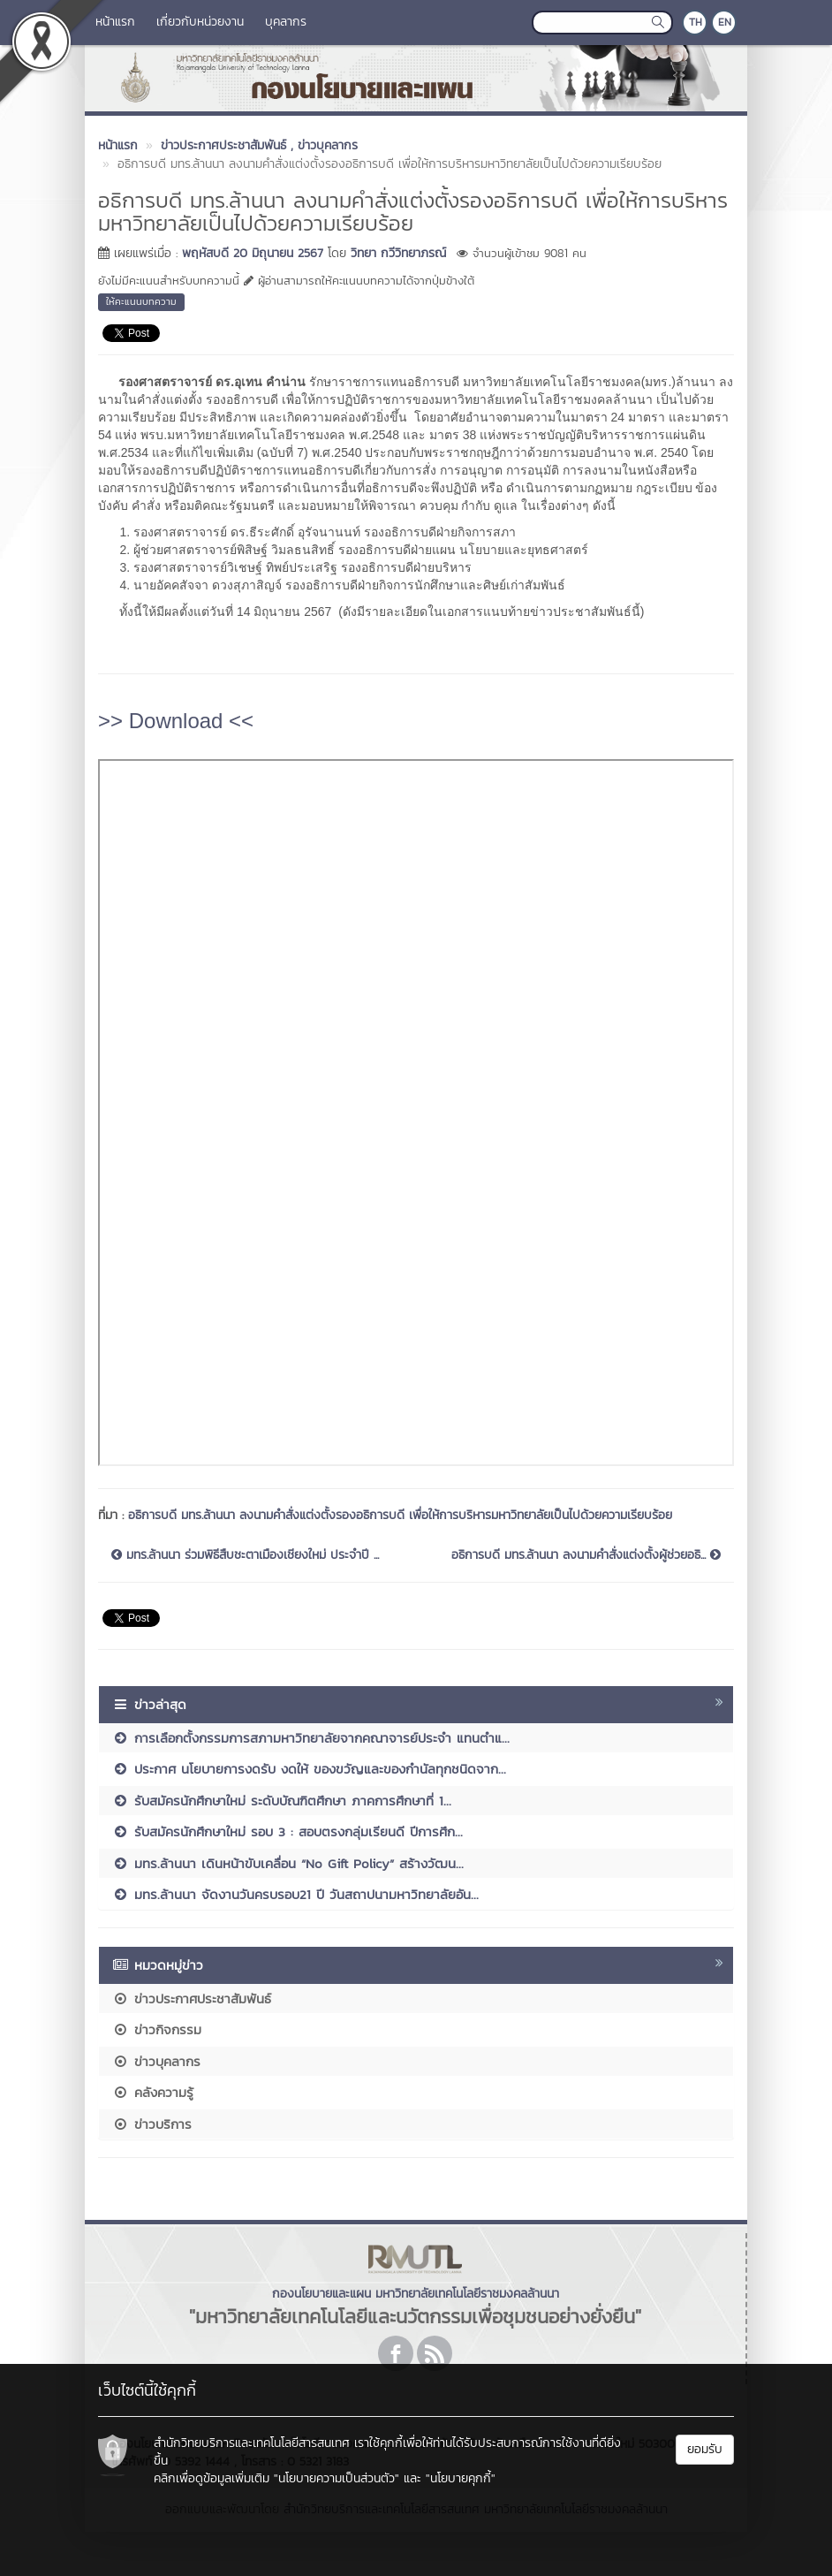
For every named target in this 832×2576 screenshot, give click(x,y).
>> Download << (175, 721)
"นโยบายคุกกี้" (460, 2478)
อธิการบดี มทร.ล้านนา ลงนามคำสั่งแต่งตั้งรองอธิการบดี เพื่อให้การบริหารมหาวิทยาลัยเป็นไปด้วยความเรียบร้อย (404, 1515)
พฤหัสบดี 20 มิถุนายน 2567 (252, 253)
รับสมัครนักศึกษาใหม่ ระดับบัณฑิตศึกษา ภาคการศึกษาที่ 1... (281, 1800)
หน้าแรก (115, 21)
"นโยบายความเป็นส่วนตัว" (336, 2478)
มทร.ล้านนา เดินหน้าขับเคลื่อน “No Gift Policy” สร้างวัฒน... (288, 1863)
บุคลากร (285, 21)
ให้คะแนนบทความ (141, 301)
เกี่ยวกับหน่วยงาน (200, 21)
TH (695, 22)
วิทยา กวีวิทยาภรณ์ (398, 253)
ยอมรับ (704, 2449)
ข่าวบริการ (152, 2124)
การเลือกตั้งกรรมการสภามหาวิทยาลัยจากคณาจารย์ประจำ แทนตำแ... (311, 1738)
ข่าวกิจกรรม (156, 2029)
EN (724, 22)
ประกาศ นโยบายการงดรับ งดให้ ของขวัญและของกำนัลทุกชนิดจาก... (309, 1769)
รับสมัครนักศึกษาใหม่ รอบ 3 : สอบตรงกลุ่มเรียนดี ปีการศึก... (287, 1831)
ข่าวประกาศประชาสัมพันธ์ (191, 1998)
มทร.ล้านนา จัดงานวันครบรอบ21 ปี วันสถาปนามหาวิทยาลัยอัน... (295, 1894)
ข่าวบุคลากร (156, 2061)
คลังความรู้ (152, 2092)
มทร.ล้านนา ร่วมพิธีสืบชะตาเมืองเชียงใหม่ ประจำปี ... (245, 1555)
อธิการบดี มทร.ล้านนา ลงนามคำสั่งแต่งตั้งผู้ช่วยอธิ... (586, 1555)
